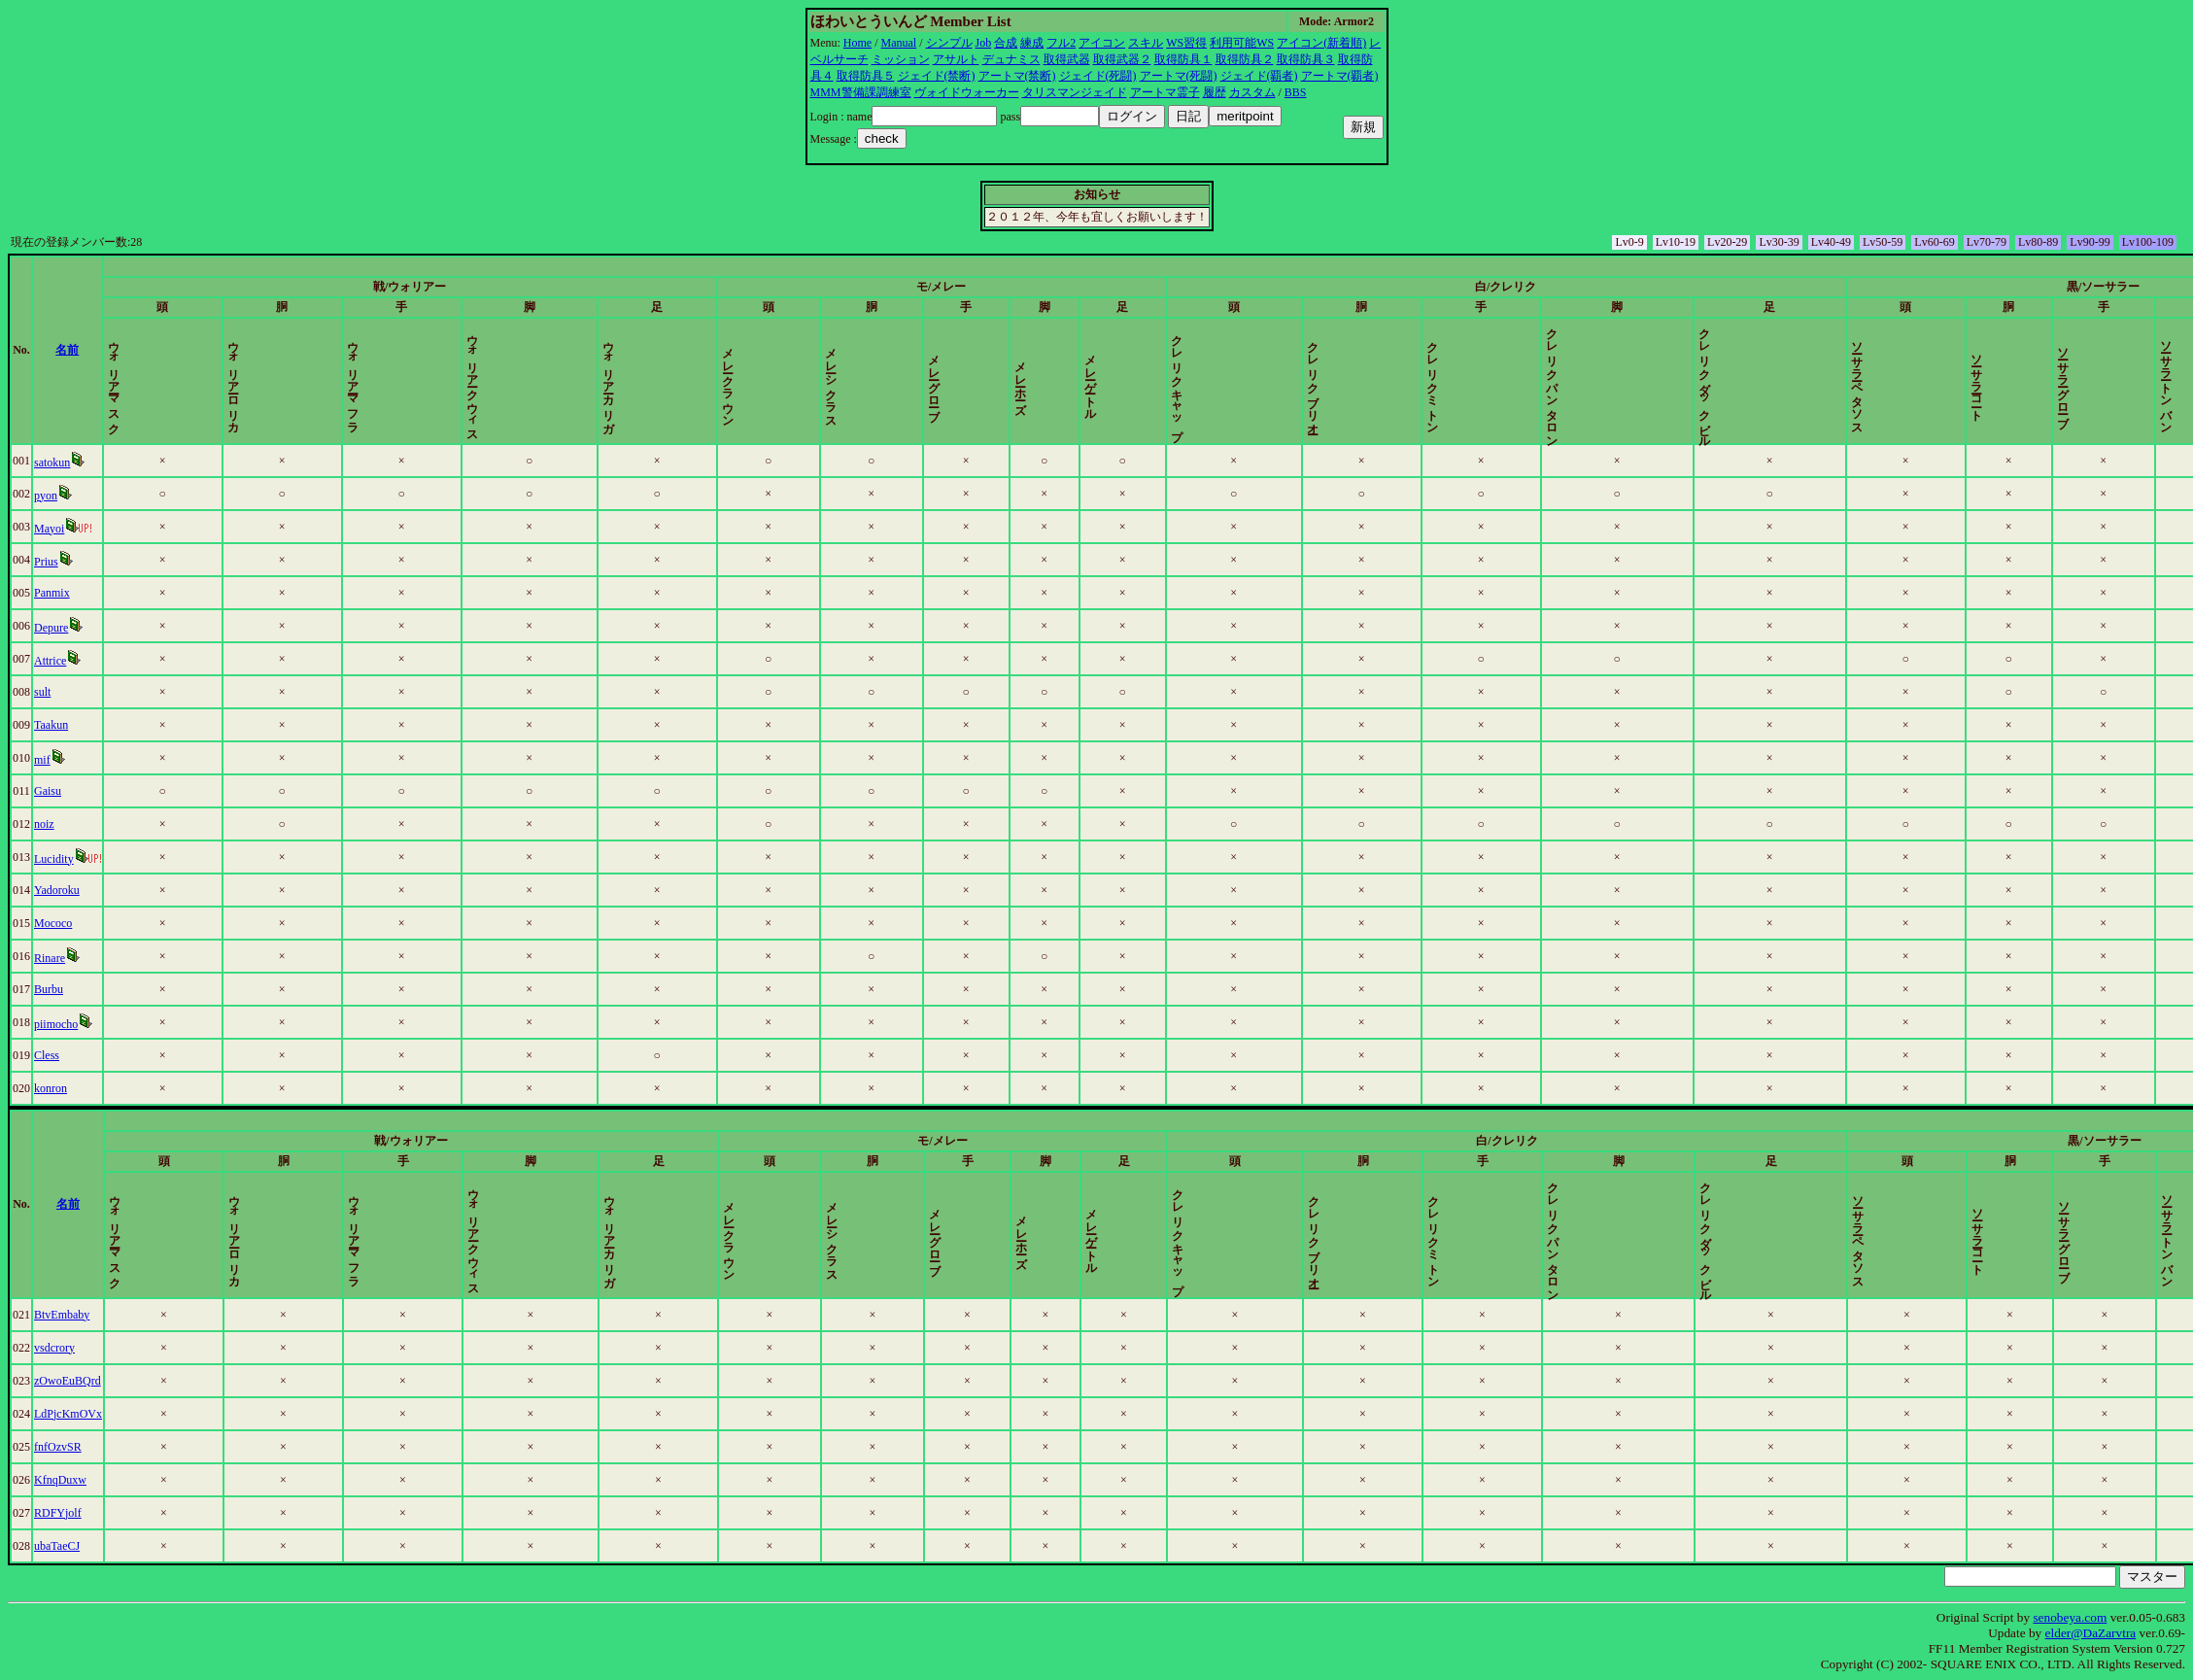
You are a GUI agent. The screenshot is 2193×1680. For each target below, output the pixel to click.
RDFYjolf (58, 1513)
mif (42, 760)
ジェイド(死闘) (1098, 76)
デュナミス (1011, 59)
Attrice (50, 661)
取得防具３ (1306, 59)
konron (50, 1088)
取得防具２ (1245, 59)
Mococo (53, 923)
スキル (1145, 43)
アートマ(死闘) (1178, 76)
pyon (45, 495)
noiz (44, 824)
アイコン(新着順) (1321, 43)
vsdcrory (54, 1347)
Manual (899, 43)
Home (857, 43)
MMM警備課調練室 (860, 92)
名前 (67, 350)
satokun (52, 462)
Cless (46, 1055)
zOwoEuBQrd (67, 1381)
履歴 (1214, 92)
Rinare (49, 958)
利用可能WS (1242, 43)
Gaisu (47, 791)
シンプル (949, 43)
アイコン (1102, 43)
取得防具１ (1183, 59)
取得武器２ (1122, 59)
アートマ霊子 (1165, 92)
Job (984, 43)
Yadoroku (57, 890)
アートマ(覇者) (1340, 76)
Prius (46, 561)
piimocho (56, 1024)
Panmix (52, 593)
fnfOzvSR (58, 1447)
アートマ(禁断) (1017, 76)
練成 (1032, 43)
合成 (1005, 43)
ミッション (901, 59)
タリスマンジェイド (1074, 92)
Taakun (51, 725)
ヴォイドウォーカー (966, 92)
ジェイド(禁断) (937, 76)
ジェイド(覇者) (1259, 76)
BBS (1296, 92)
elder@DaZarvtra (2091, 1633)
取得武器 (1067, 59)
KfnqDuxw (60, 1480)
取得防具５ (866, 76)
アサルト (956, 59)
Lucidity (54, 859)
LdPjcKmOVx (68, 1414)
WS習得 (1186, 43)
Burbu (48, 989)
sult (42, 692)
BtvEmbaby (61, 1314)
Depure (51, 627)
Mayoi (49, 528)
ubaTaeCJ (57, 1546)
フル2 (1061, 43)
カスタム (1252, 92)
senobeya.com (2070, 1617)
